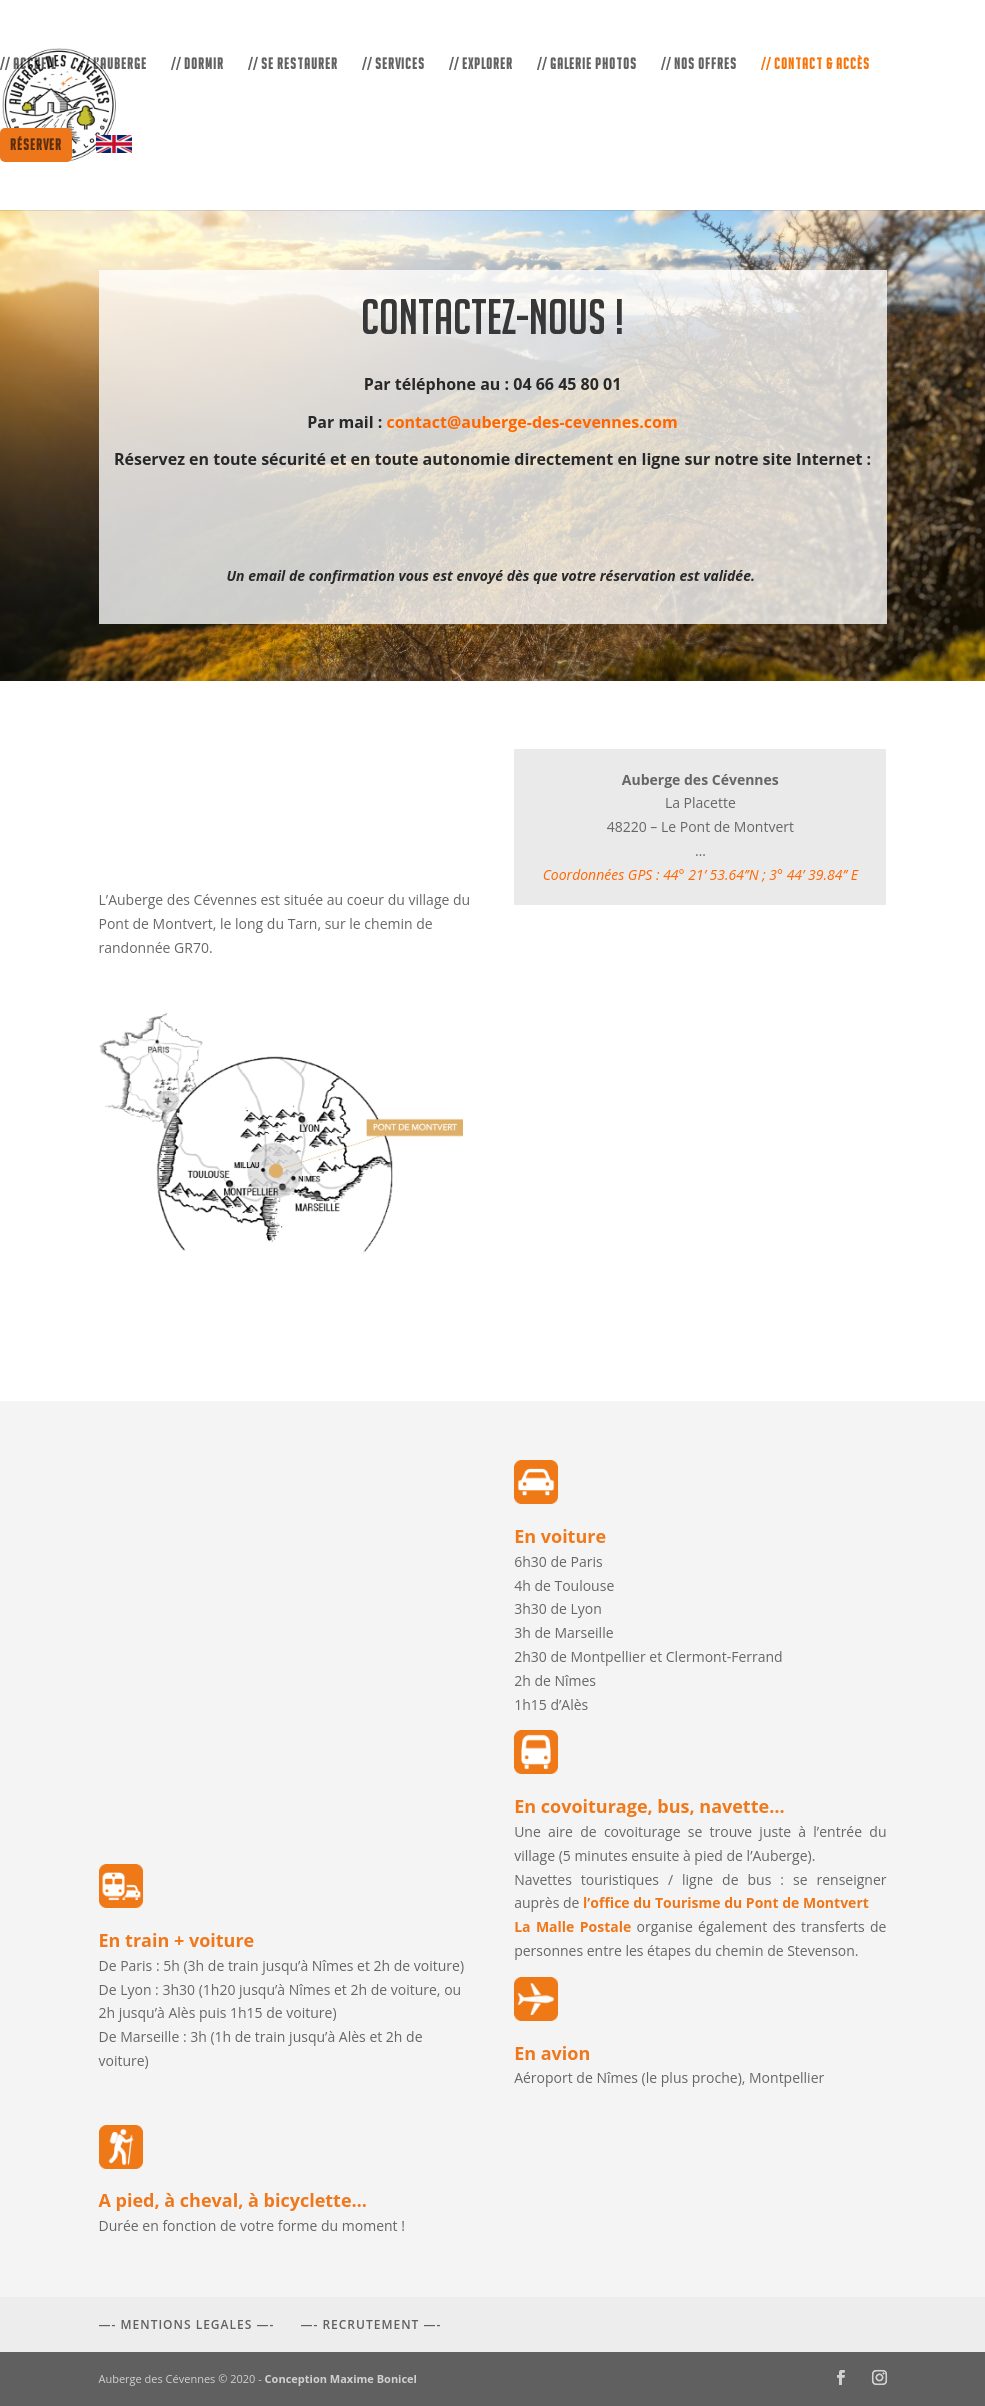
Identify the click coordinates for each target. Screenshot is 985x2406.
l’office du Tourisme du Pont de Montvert (726, 1902)
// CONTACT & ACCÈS (815, 64)
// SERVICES (393, 64)
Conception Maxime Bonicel (341, 2378)
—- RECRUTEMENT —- (370, 2324)
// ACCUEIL (28, 64)
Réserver (36, 144)
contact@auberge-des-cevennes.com (531, 422)
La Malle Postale (572, 1926)
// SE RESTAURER (293, 64)
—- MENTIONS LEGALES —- (187, 2324)
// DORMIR (197, 64)
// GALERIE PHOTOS (587, 64)
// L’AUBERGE (113, 64)
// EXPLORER (481, 64)
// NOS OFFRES (699, 64)
